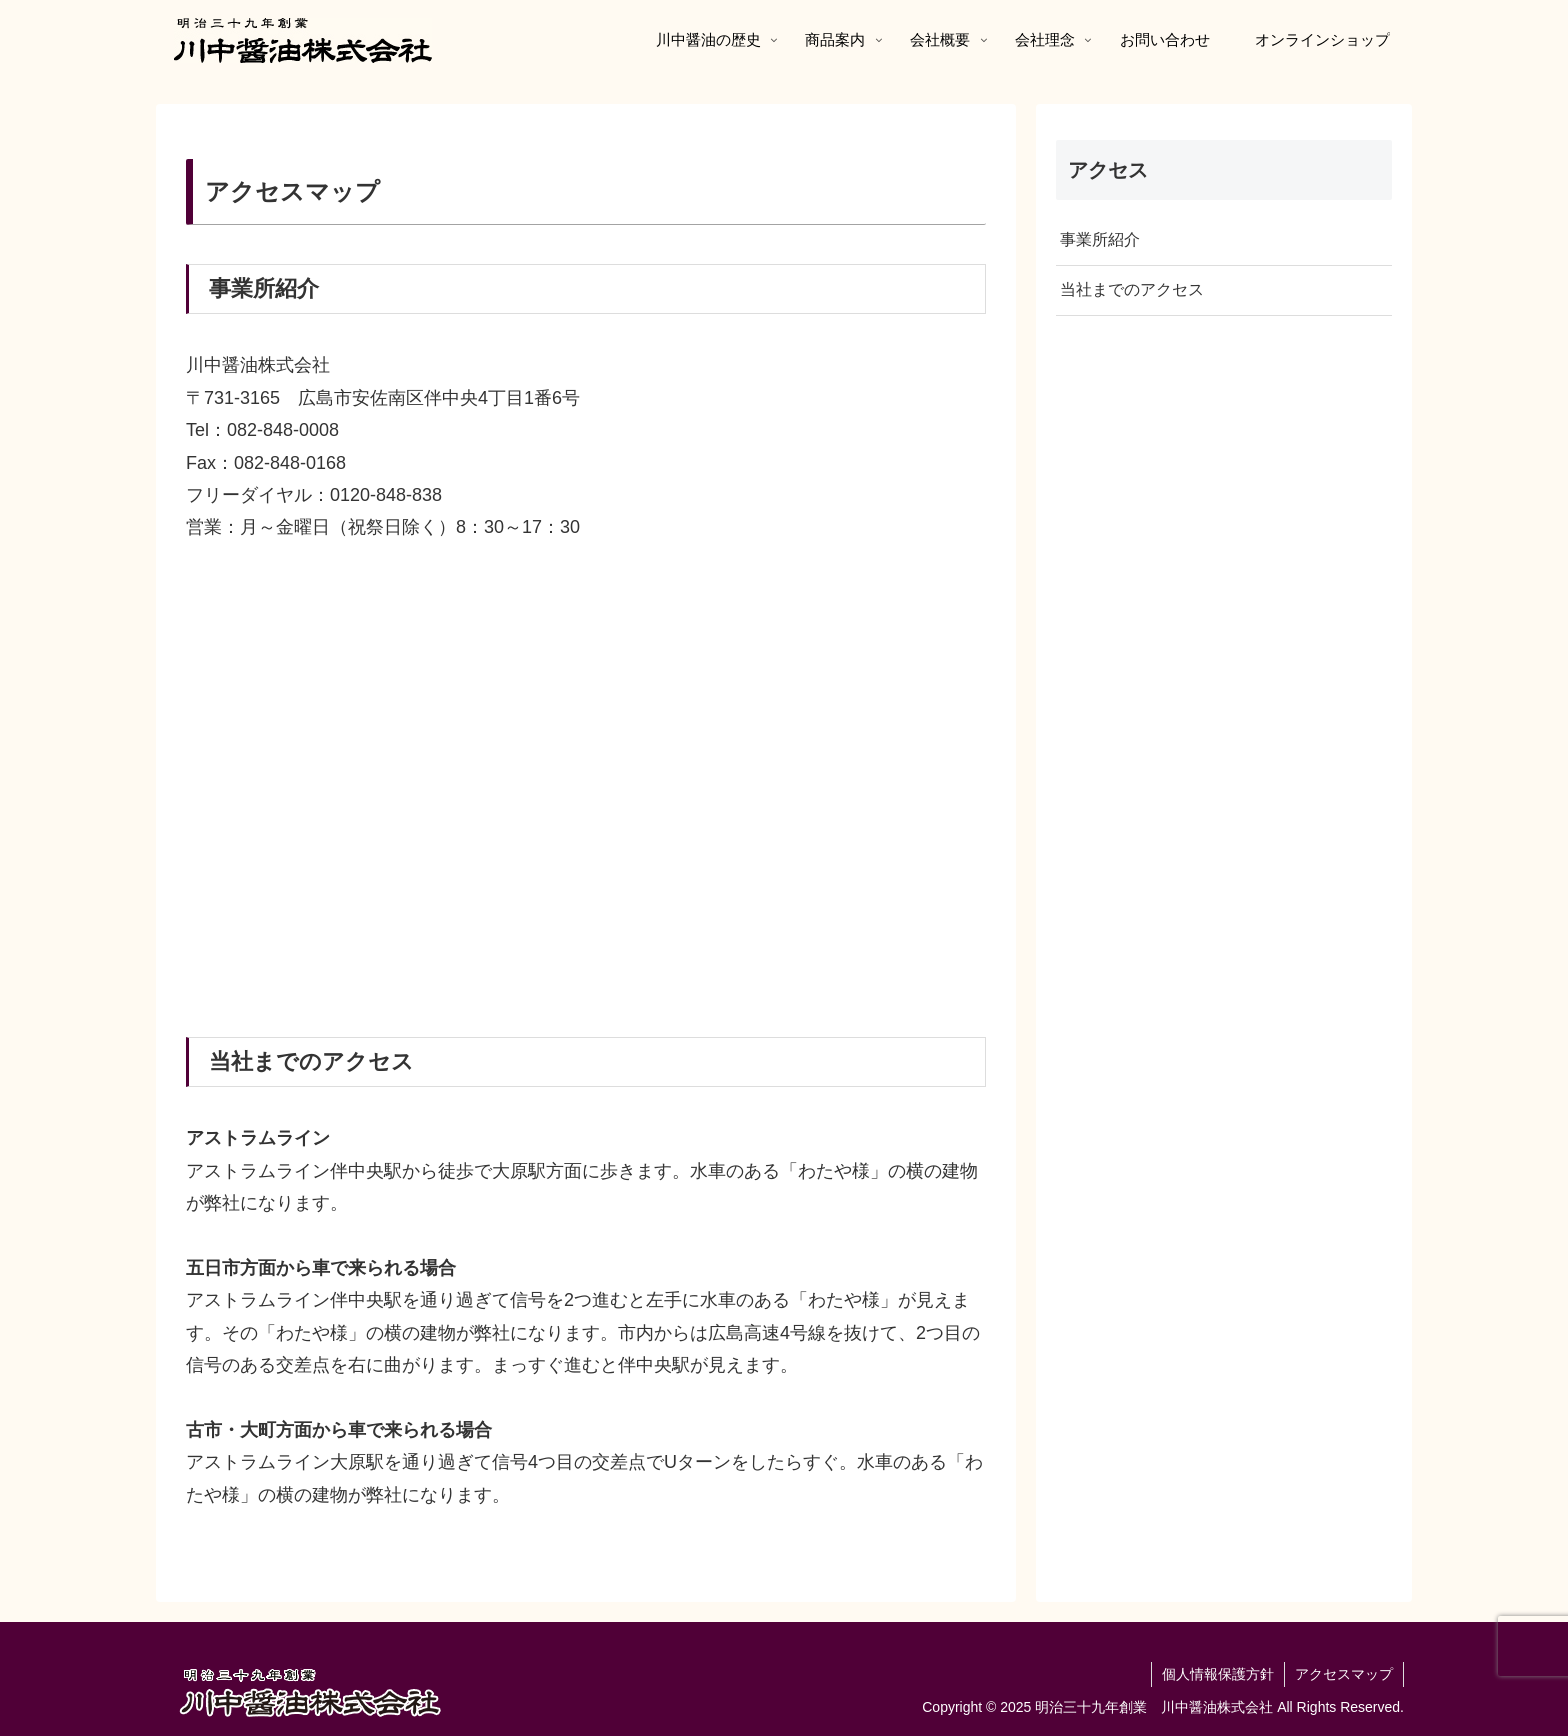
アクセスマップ (1344, 1674)
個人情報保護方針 (1218, 1674)
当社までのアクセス (1132, 289)
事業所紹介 (1100, 239)
